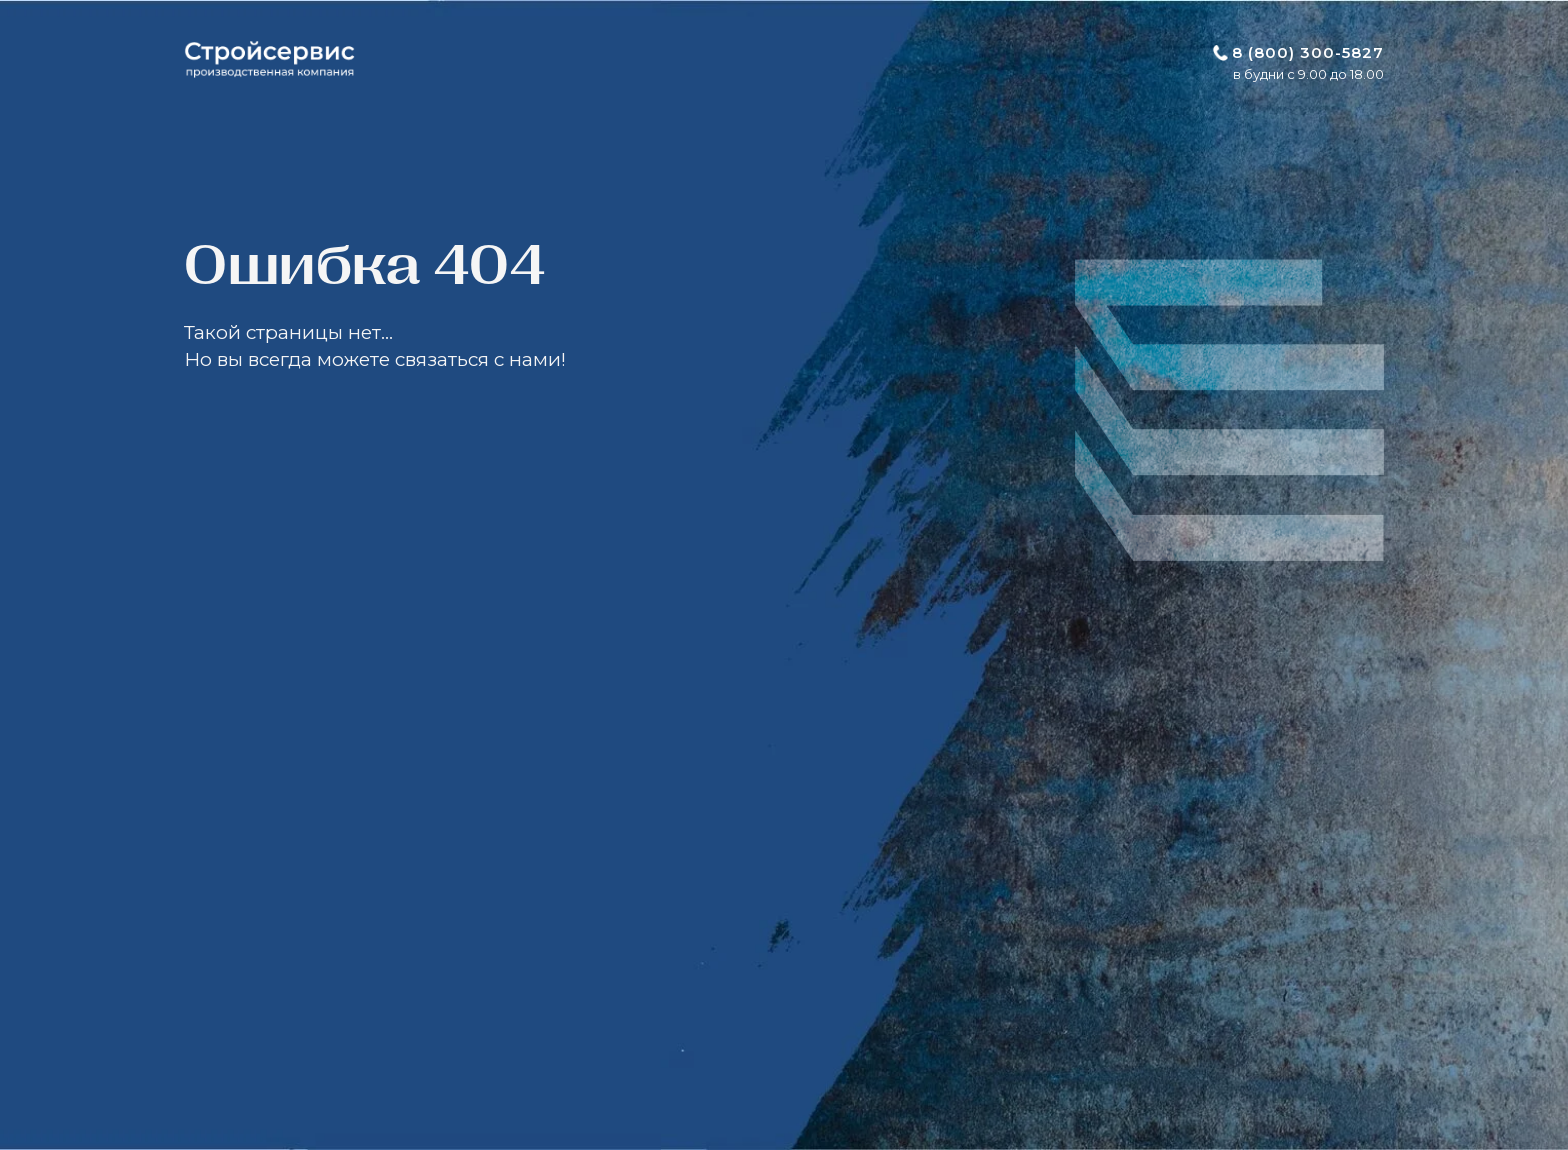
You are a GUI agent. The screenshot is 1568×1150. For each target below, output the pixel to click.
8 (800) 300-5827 (1308, 52)
